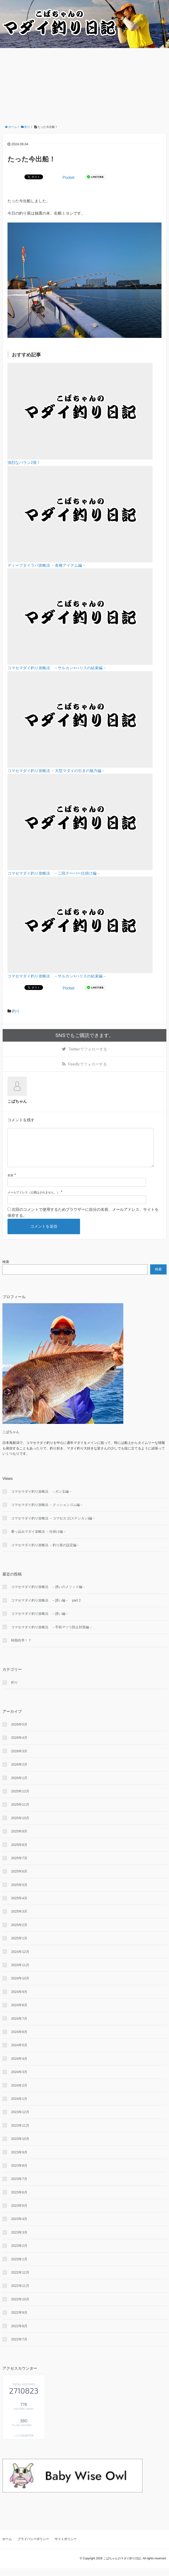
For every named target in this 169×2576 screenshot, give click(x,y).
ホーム (7, 2546)
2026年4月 (19, 1745)
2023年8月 (19, 2173)
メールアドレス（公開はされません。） (33, 1200)
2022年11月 (20, 2293)
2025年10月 (20, 1826)
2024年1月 (19, 2106)
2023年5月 (19, 2213)
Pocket (68, 177)
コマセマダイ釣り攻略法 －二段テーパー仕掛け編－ (53, 873)
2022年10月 (20, 2307)
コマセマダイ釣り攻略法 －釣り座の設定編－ (45, 1553)
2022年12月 (20, 2280)
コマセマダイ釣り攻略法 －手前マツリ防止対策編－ (51, 1635)
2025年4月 (19, 1906)
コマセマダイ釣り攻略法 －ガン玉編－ (41, 1499)
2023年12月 (20, 2120)
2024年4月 (19, 2066)
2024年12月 (20, 1959)
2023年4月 (19, 2226)
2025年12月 (20, 1799)
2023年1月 (19, 2267)
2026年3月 (19, 1759)
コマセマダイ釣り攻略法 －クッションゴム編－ (47, 1512)
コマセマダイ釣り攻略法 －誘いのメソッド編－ (48, 1594)
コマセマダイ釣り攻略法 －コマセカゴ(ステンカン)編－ (53, 1526)
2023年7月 (19, 2186)
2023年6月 (19, 2200)
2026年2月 (19, 1772)
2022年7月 (19, 2347)
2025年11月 (20, 1812)
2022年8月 (19, 2334)
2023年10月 (20, 2146)
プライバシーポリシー (33, 2546)
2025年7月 (19, 1866)
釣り (16, 1011)
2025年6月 (19, 1879)
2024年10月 (20, 1986)
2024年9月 (19, 1999)
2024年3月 (19, 2080)
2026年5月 (19, 1732)
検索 (5, 1269)
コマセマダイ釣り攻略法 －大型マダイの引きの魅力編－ (56, 771)
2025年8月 (19, 1852)
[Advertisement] (84, 84)
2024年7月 (19, 2026)
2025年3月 (19, 1919)
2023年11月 (20, 2133)
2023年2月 (19, 2253)
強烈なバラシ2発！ (24, 462)
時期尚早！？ (21, 1648)
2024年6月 (19, 2039)
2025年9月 (19, 1839)
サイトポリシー (66, 2546)
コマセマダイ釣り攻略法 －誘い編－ (40, 1621)
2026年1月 (19, 1786)
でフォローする (87, 1049)
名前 (10, 1183)
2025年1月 (19, 1946)
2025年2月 (19, 1933)
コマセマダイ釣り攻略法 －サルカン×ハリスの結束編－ (56, 668)
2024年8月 (19, 2013)
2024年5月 (19, 2053)
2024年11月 (20, 1973)
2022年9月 (19, 2320)
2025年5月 (19, 1892)
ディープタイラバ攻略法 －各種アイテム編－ (46, 565)
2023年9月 (19, 2160)
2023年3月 (19, 2240)
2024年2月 (19, 2093)
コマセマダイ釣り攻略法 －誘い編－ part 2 (46, 1608)
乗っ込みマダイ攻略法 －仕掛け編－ (38, 1539)
